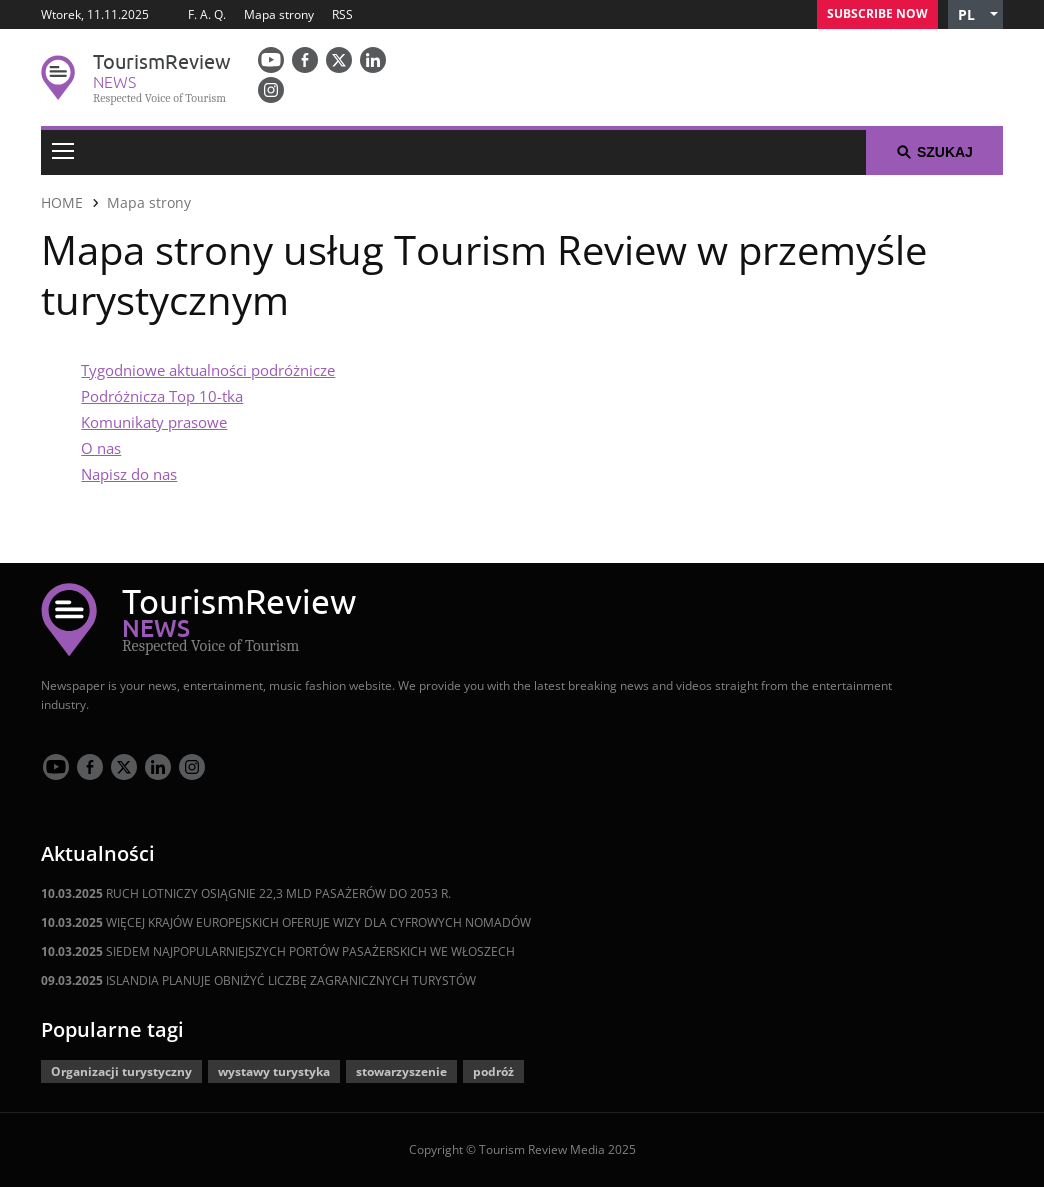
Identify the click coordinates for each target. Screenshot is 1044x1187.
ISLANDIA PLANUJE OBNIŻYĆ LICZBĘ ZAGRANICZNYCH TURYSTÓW (258, 980)
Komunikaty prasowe (154, 422)
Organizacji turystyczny (121, 1071)
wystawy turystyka (274, 1071)
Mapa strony (279, 14)
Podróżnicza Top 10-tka (162, 396)
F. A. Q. (207, 14)
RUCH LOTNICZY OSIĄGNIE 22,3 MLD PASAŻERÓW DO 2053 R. (246, 893)
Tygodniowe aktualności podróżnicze (208, 370)
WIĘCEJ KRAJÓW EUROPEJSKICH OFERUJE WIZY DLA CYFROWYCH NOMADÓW (286, 922)
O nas (101, 448)
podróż (493, 1071)
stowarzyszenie (401, 1071)
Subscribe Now (877, 13)
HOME (62, 202)
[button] (975, 14)
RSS (342, 14)
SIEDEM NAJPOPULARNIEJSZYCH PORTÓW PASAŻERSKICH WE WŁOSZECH (278, 951)
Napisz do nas (129, 474)
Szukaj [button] (934, 152)
